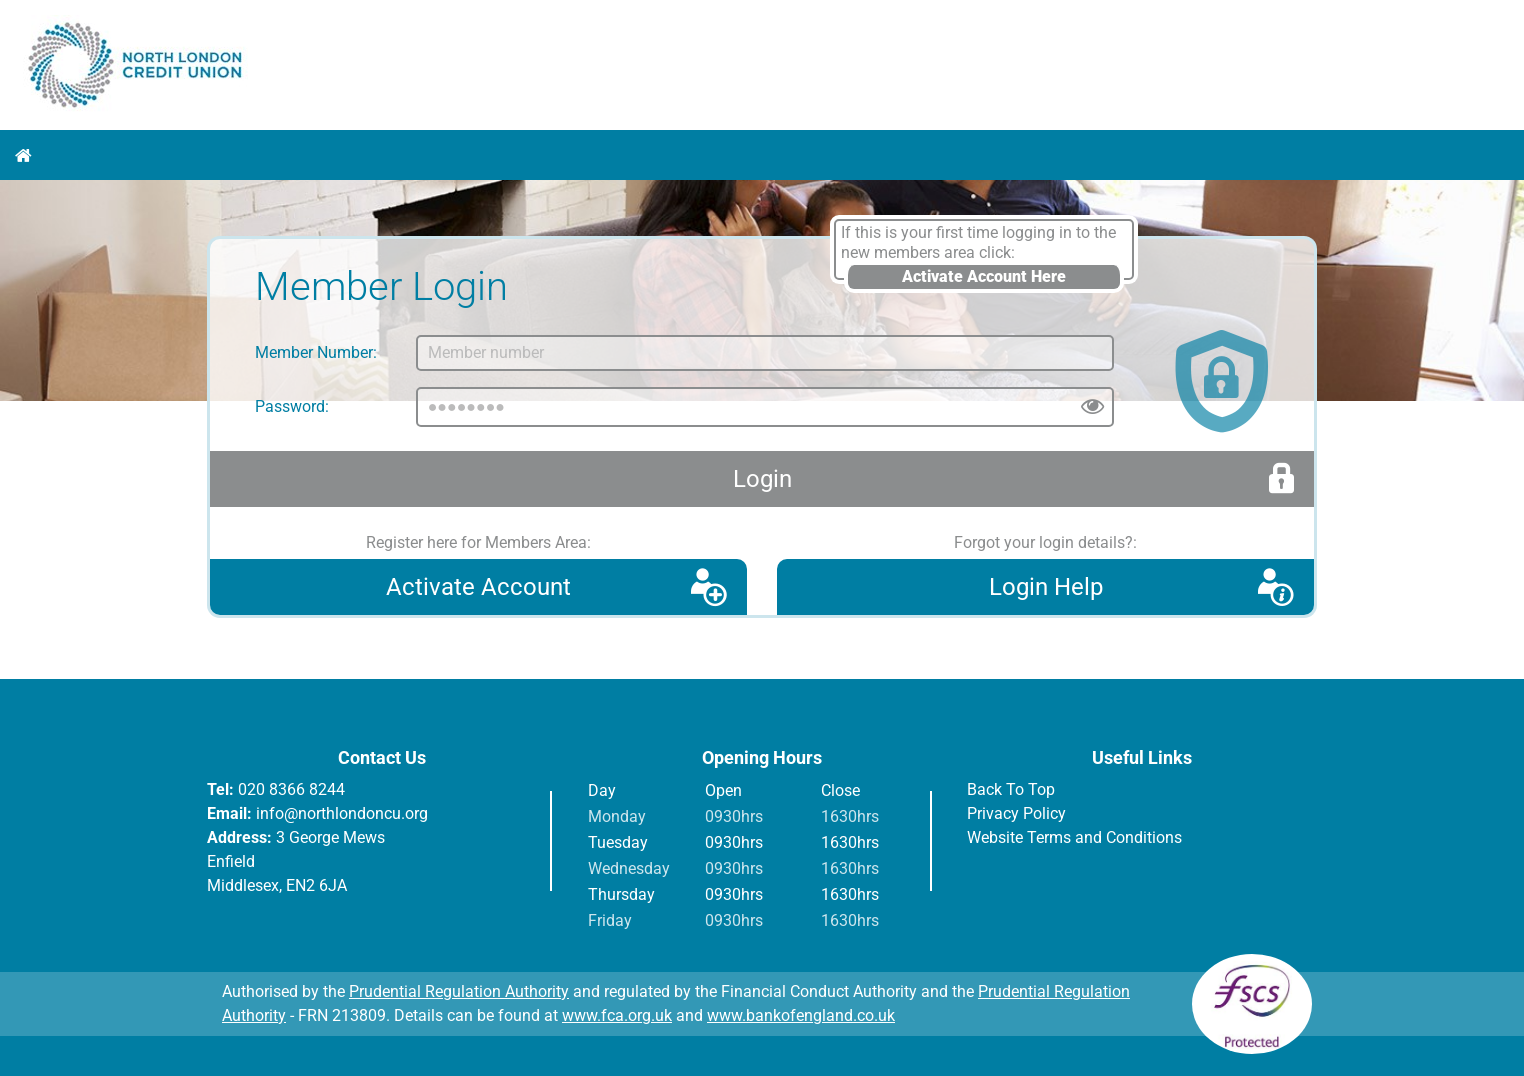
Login (762, 479)
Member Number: (316, 352)
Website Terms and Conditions (1074, 837)
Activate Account (478, 587)
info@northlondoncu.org (342, 813)
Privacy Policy (1016, 813)
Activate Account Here (984, 276)
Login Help (1046, 587)
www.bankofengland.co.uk (801, 1015)
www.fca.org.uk (617, 1015)
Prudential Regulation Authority (459, 991)
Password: (292, 406)
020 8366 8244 (291, 789)
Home (23, 155)
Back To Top (1011, 789)
